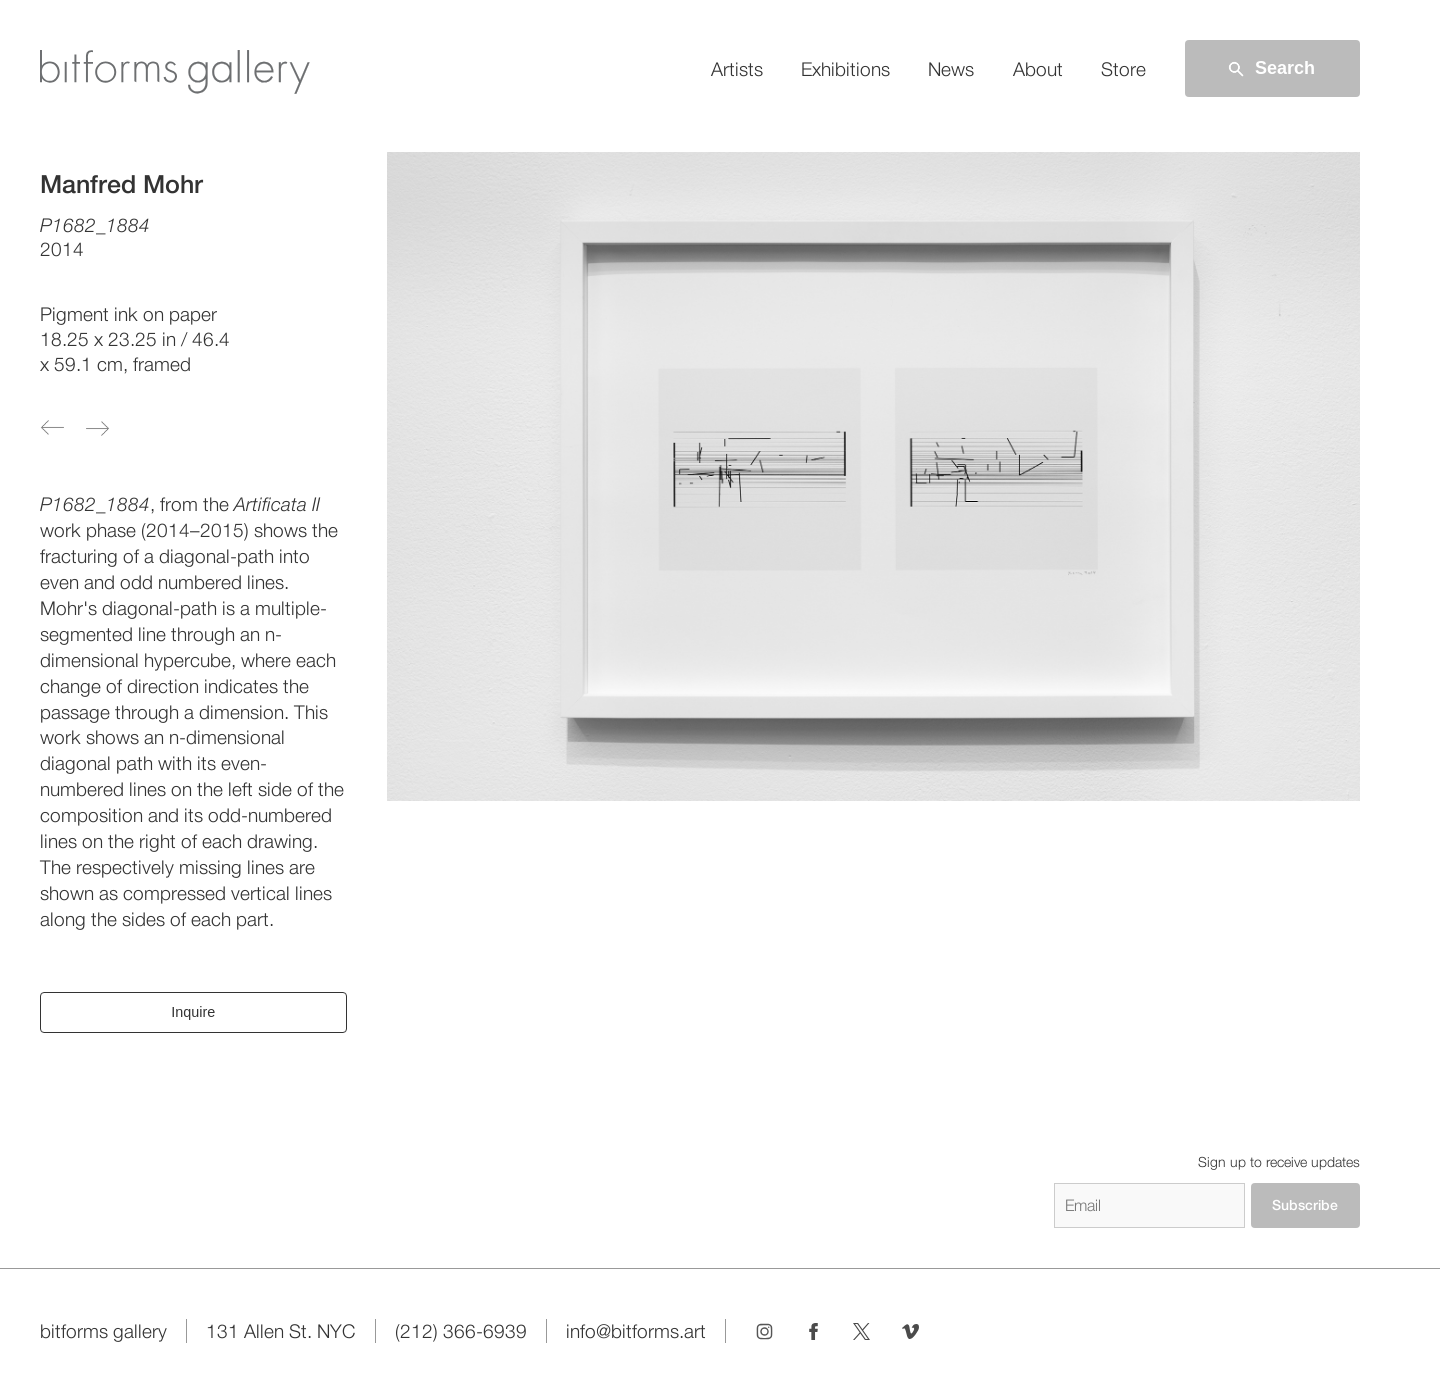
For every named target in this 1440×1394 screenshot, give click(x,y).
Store (1123, 69)
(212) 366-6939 (461, 1331)
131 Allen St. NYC (280, 1331)
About (1038, 69)
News (951, 69)
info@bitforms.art (636, 1331)
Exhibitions (845, 69)
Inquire (193, 1012)
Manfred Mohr (121, 184)
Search (1270, 68)
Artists (737, 69)
